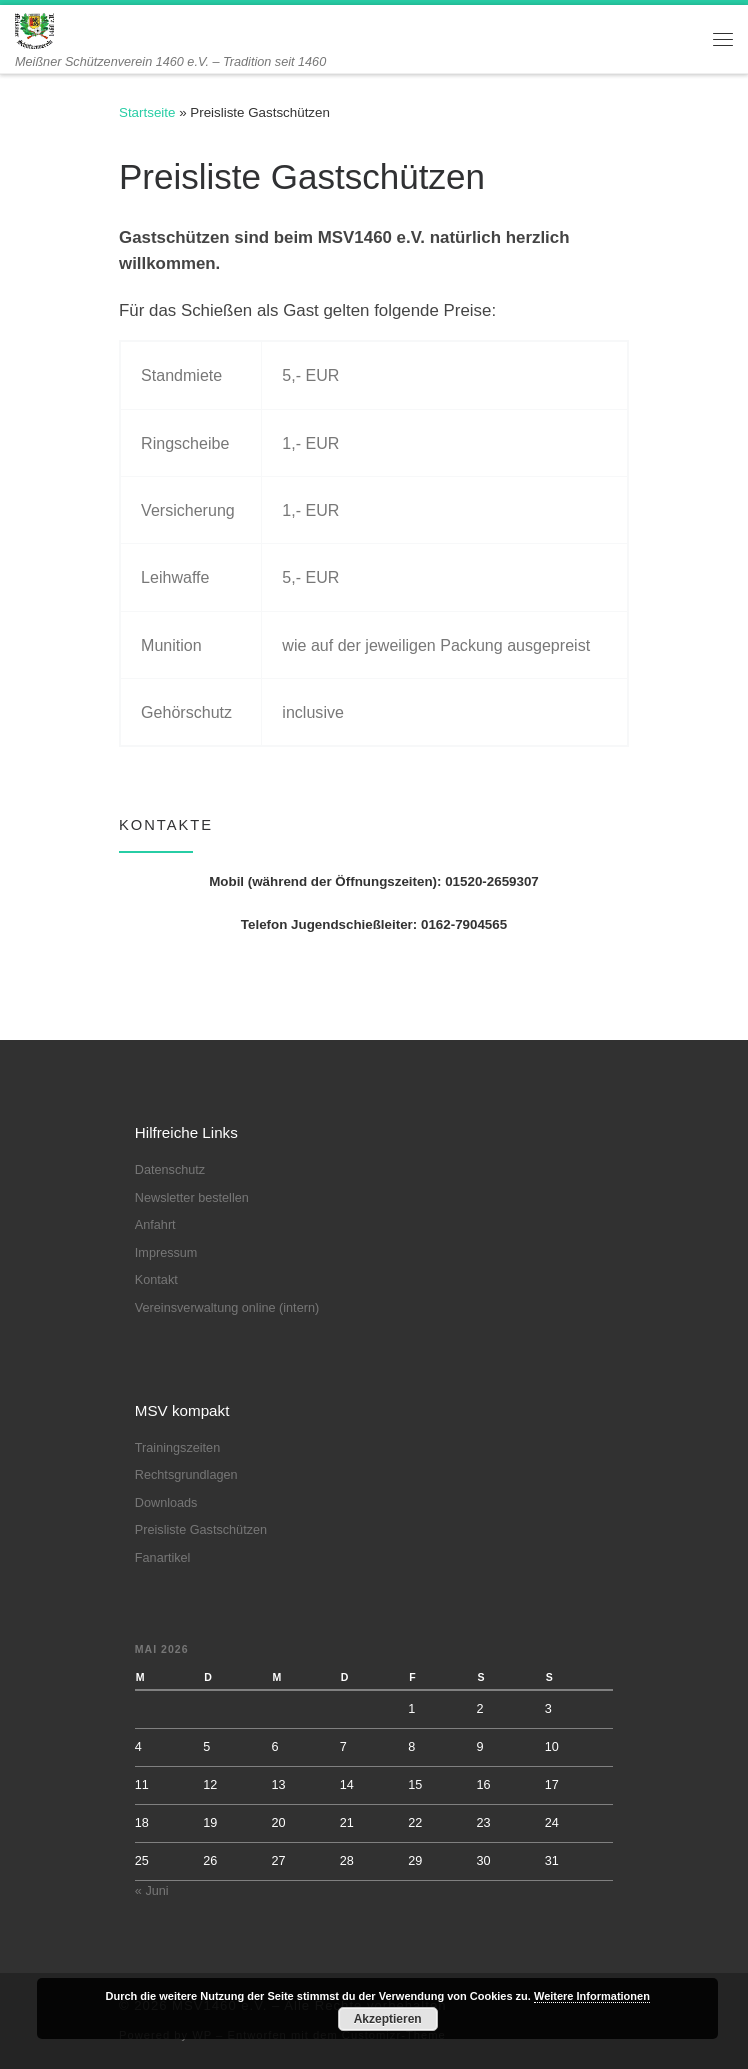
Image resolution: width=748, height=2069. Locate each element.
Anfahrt (155, 1225)
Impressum (166, 1253)
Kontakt (156, 1280)
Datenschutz (170, 1170)
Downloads (166, 1503)
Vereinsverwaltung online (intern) (227, 1308)
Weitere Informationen (592, 1996)
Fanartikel (163, 1558)
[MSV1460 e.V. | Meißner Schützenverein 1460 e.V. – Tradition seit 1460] (34, 29)
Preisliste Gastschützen (201, 1530)
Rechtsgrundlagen (186, 1475)
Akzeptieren (388, 2019)
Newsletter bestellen (192, 1198)
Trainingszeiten (177, 1448)
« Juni (152, 1891)
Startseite (147, 112)
